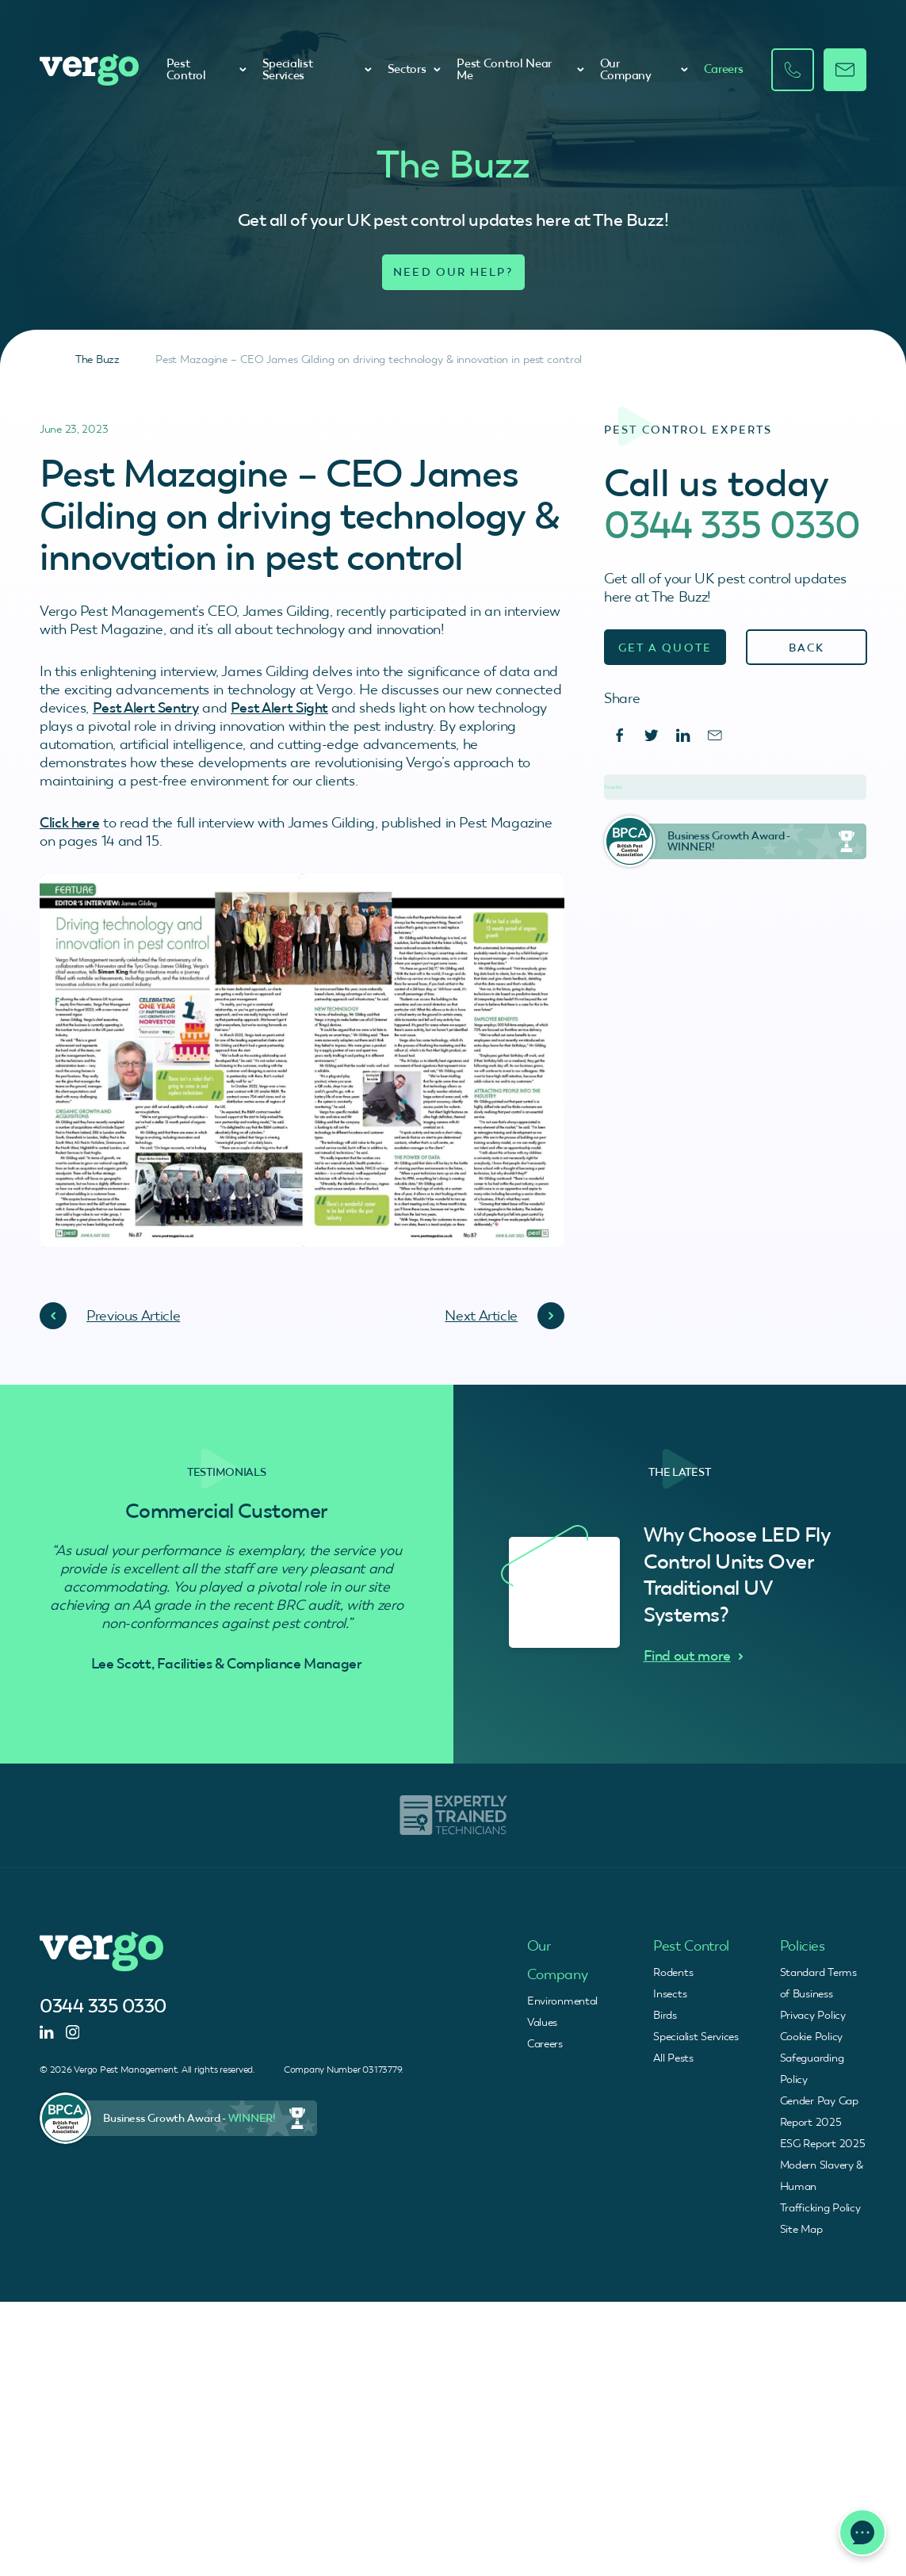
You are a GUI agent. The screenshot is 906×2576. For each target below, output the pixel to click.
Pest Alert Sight (279, 707)
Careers (724, 69)
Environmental (562, 2000)
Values (542, 2022)
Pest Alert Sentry (146, 707)
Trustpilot (612, 787)
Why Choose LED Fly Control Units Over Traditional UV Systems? (737, 1574)
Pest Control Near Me (520, 69)
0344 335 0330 (732, 524)
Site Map (801, 2229)
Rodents (673, 1972)
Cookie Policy (811, 2036)
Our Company (644, 69)
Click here (69, 822)
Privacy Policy (813, 2015)
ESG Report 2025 (823, 2143)
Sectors (415, 69)
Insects (669, 1993)
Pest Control (206, 69)
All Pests (673, 2057)
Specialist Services (317, 69)
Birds (665, 2015)
